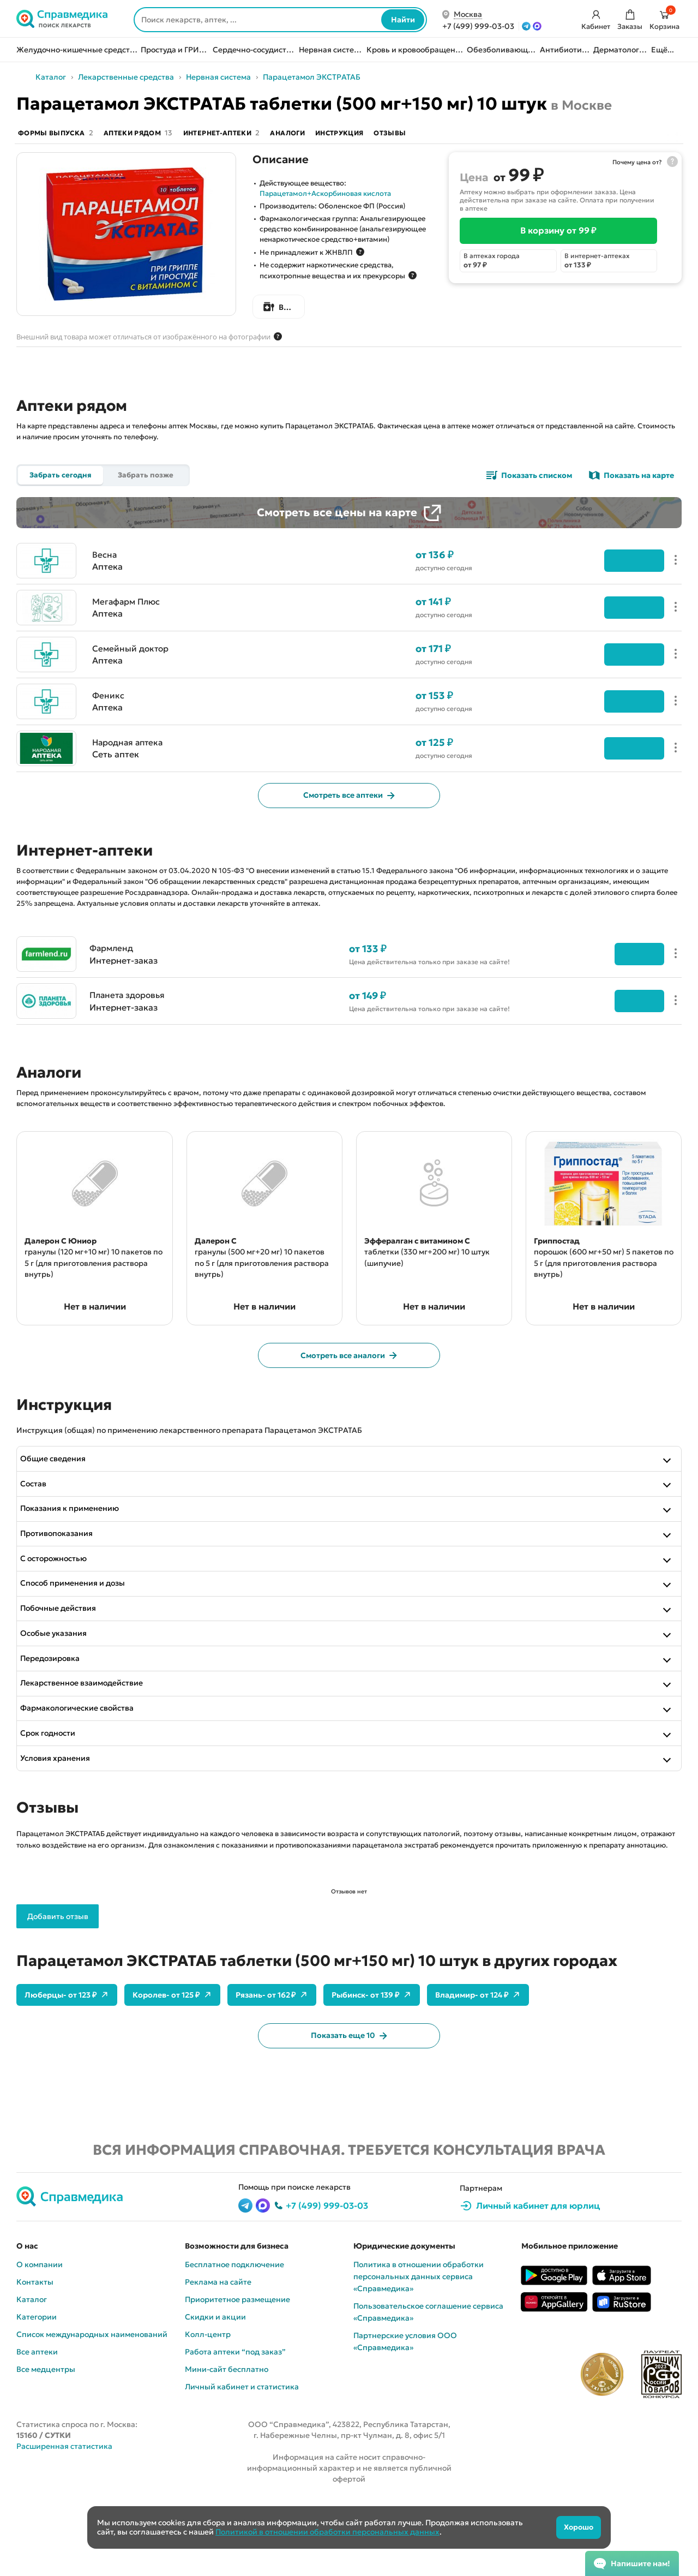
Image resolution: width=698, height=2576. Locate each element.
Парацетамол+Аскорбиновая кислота (325, 196)
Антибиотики (565, 50)
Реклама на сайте (218, 2352)
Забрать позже (145, 477)
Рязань (272, 2062)
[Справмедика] (63, 19)
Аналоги (314, 134)
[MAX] (537, 26)
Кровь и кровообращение (415, 50)
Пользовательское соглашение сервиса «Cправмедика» (428, 2382)
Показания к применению (77, 1560)
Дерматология (620, 50)
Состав (41, 1533)
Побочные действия (66, 1666)
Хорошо (572, 2527)
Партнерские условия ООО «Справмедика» (405, 2411)
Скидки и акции (215, 2387)
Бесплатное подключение (234, 2334)
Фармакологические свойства (84, 1772)
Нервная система (331, 50)
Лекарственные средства (181, 77)
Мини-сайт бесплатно (226, 2439)
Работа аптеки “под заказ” (235, 2421)
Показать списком (537, 478)
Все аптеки (37, 2421)
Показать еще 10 (349, 2104)
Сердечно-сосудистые (254, 50)
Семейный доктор (132, 666)
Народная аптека (130, 759)
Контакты (34, 2352)
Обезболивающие (502, 50)
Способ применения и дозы (80, 1639)
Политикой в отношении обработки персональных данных (327, 2532)
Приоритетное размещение (237, 2369)
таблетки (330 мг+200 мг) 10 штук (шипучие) (426, 1275)
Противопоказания (64, 1586)
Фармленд (112, 967)
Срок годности (55, 1798)
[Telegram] (526, 26)
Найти (403, 20)
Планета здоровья (129, 1014)
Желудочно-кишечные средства (77, 50)
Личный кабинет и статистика (242, 2456)
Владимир (478, 2062)
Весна (104, 572)
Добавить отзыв (57, 1984)
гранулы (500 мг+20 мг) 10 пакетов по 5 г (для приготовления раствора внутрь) (252, 1290)
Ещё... (662, 50)
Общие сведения (60, 1506)
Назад (55, 77)
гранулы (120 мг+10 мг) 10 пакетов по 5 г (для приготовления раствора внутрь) (81, 1290)
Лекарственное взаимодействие (89, 1745)
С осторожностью (61, 1613)
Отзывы (431, 134)
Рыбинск (372, 2062)
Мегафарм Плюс (128, 619)
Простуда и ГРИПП (175, 50)
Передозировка (57, 1719)
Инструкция (374, 134)
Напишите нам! (640, 2563)
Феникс (108, 713)
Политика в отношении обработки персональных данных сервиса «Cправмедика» (418, 2346)
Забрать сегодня (60, 477)
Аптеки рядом (148, 135)
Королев (172, 2062)
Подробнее (625, 578)
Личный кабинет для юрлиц (538, 2275)
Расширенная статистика (64, 2516)
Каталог (106, 77)
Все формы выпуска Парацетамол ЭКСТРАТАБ (357, 310)
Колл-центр (208, 2404)
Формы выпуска (57, 135)
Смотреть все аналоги (349, 1402)
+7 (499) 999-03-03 (327, 2275)
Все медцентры (45, 2439)
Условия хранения (63, 1825)
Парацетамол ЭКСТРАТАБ (367, 77)
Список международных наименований (91, 2404)
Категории (36, 2387)
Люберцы (67, 2062)
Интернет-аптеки (241, 135)
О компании (39, 2334)
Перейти (625, 973)
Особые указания (61, 1693)
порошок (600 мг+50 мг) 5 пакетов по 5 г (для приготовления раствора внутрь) (591, 1290)
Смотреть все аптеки (349, 813)
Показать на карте (639, 478)
